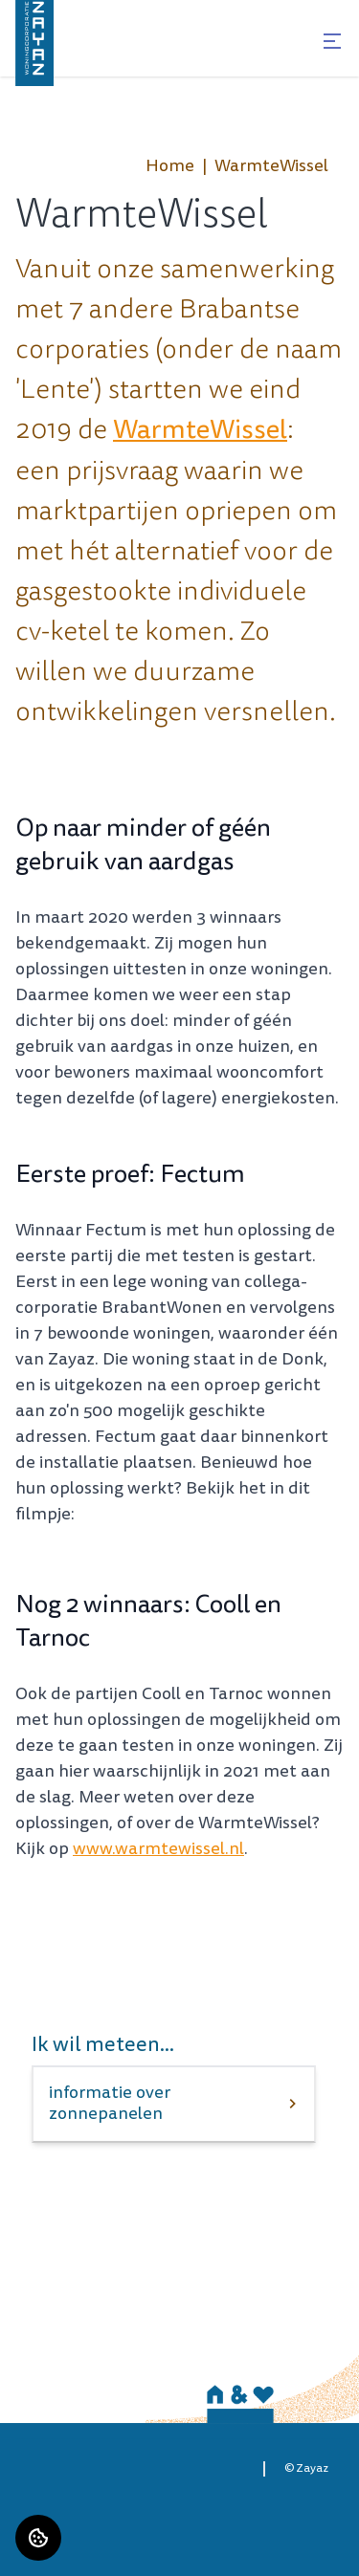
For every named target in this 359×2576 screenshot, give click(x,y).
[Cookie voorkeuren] (38, 2538)
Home (170, 166)
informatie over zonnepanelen (109, 2104)
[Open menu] (332, 41)
